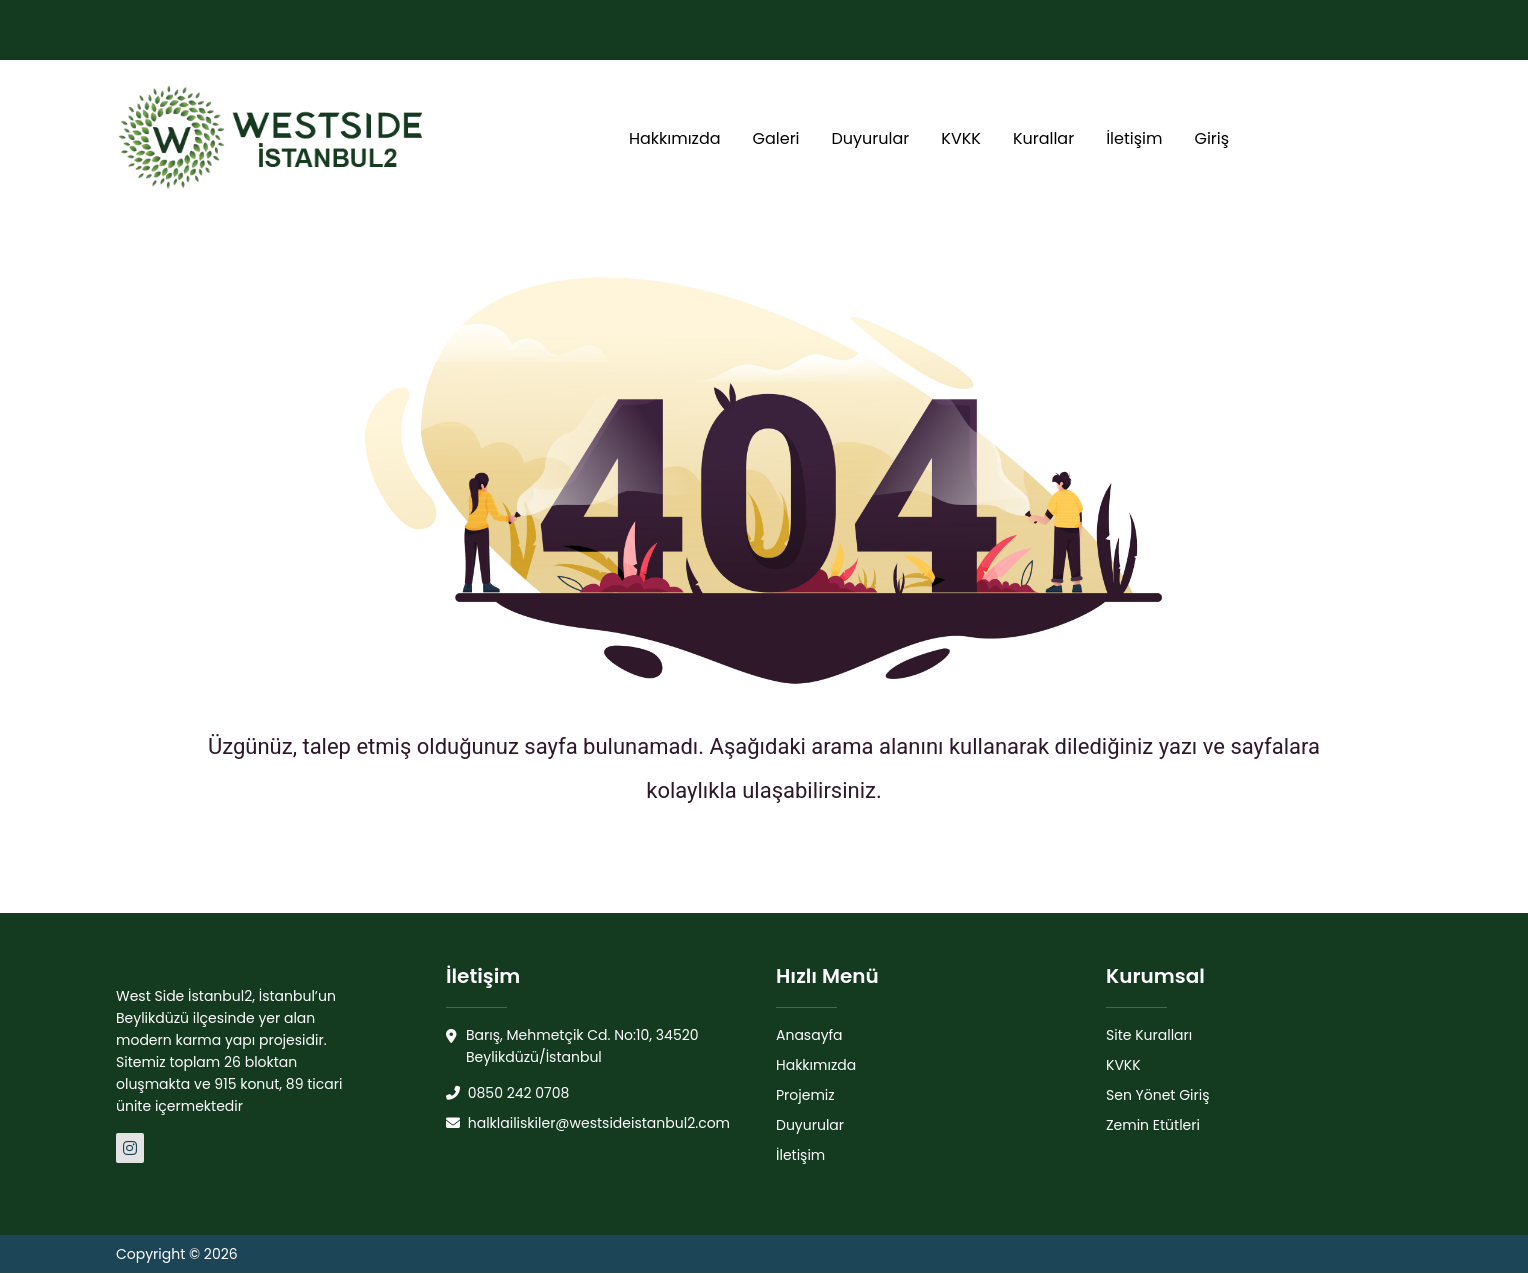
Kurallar (1043, 138)
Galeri (776, 138)
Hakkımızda (675, 138)
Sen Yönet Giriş (1158, 1095)
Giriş (1211, 138)
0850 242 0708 (507, 1093)
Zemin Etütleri (1153, 1125)
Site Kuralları (1149, 1035)
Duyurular (871, 138)
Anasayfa (809, 1035)
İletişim (1134, 138)
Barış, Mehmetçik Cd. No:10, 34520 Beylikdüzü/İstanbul (572, 1046)
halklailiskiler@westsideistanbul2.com (588, 1123)
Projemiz (805, 1095)
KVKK (961, 138)
